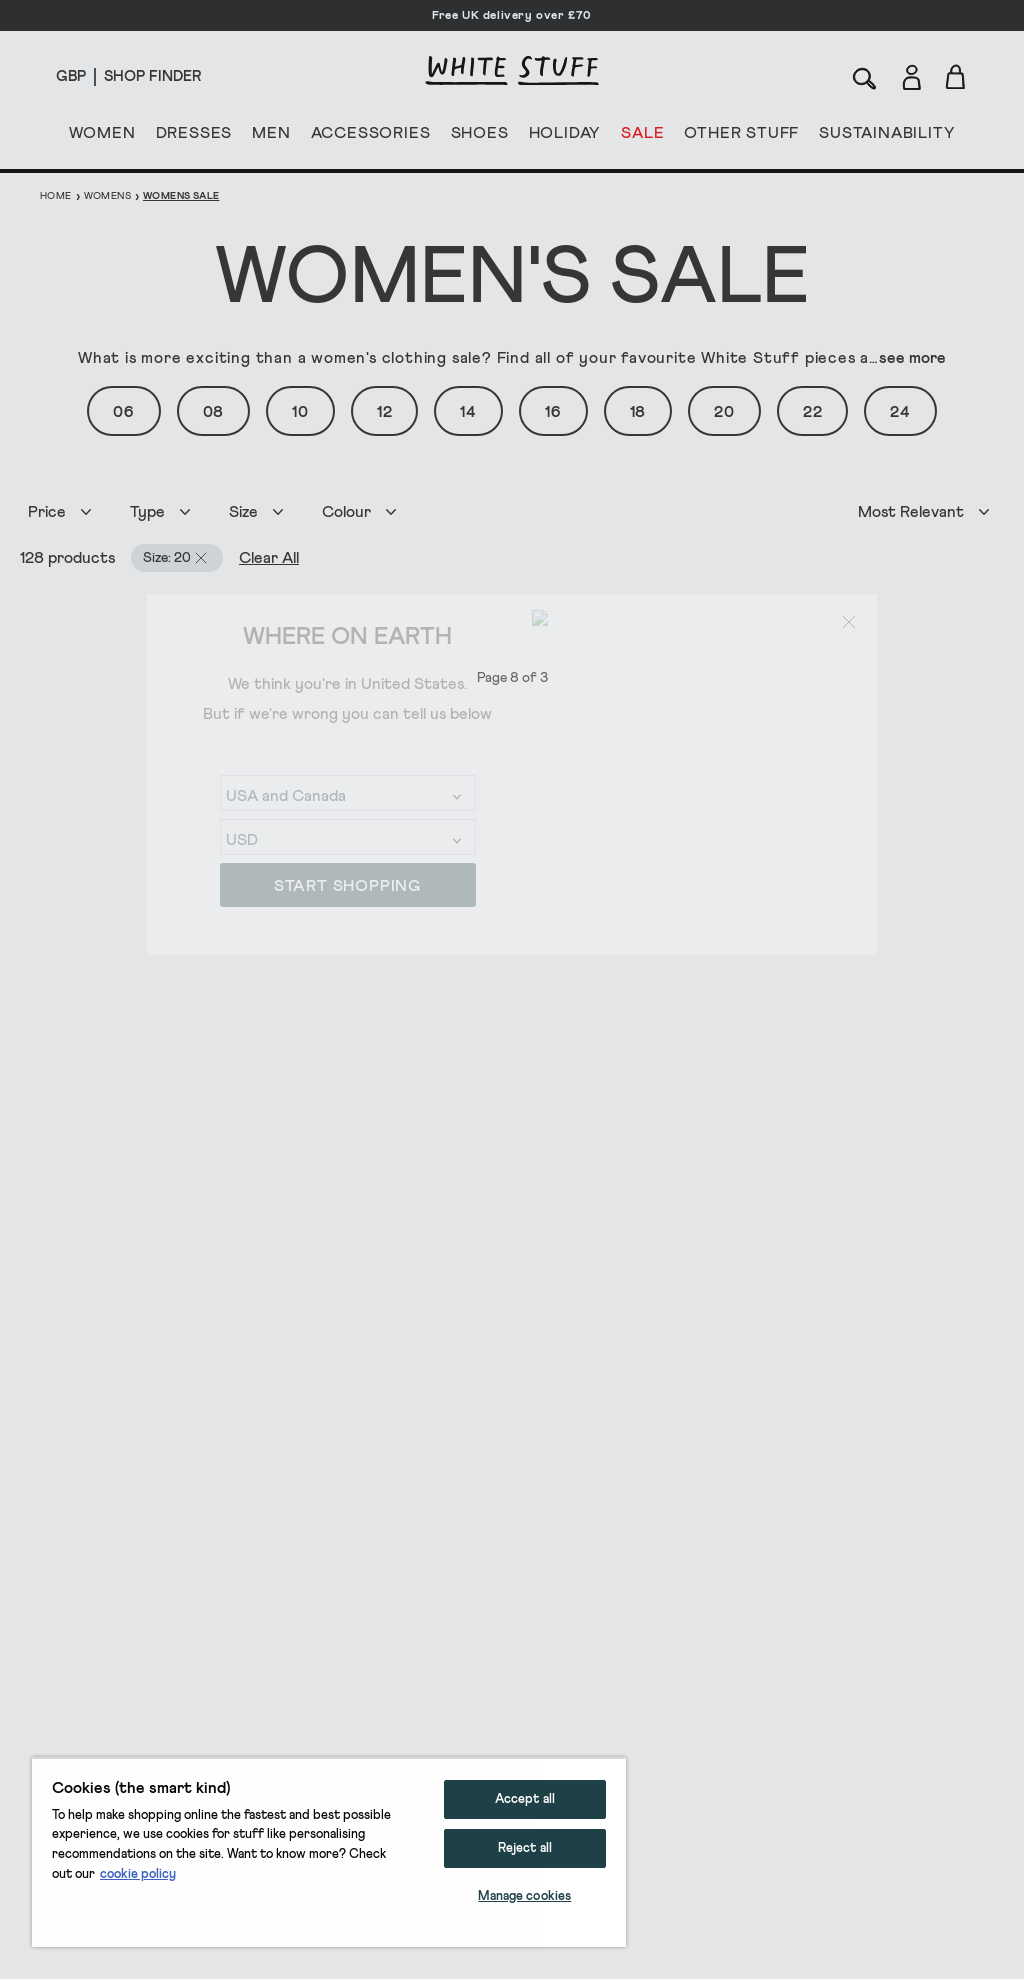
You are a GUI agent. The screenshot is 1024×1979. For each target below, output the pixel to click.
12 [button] (385, 412)
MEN (271, 137)
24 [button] (900, 412)
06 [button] (124, 412)
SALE (642, 137)
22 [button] (813, 412)
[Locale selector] (71, 77)
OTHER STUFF (741, 137)
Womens (107, 196)
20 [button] (724, 412)
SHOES (480, 137)
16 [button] (553, 412)
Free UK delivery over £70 (512, 16)
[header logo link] (512, 70)
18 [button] (638, 412)
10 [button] (300, 412)
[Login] (911, 73)
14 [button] (468, 412)
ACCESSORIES (371, 137)
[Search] (865, 76)
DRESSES (194, 137)
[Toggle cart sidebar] (956, 76)
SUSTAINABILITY (887, 137)
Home (56, 196)
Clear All (249, 558)
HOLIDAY (564, 137)
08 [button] (214, 412)
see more (912, 358)
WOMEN (102, 137)
